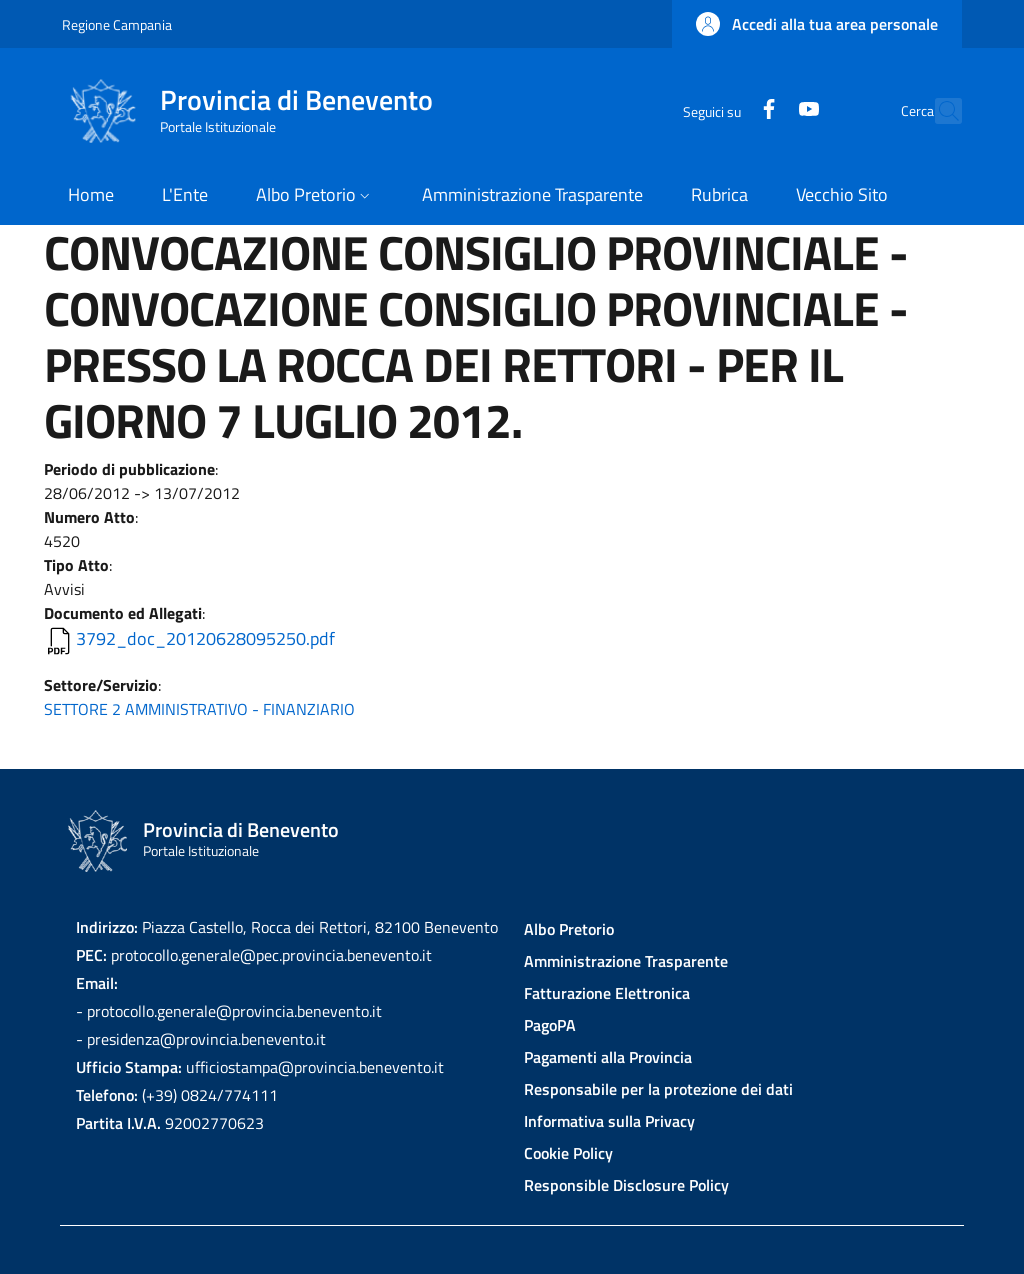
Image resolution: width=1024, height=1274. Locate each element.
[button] (817, 24)
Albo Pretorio (569, 929)
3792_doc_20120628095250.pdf (205, 638)
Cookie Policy (568, 1153)
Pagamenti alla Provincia (608, 1057)
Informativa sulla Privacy (609, 1121)
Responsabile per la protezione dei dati (658, 1089)
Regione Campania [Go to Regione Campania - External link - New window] (117, 24)
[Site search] (938, 111)
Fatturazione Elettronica (607, 993)
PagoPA (550, 1025)
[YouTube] (765, 110)
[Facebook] (725, 110)
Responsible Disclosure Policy (626, 1185)
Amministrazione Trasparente (626, 961)
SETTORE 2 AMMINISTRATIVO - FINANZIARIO (199, 709)
